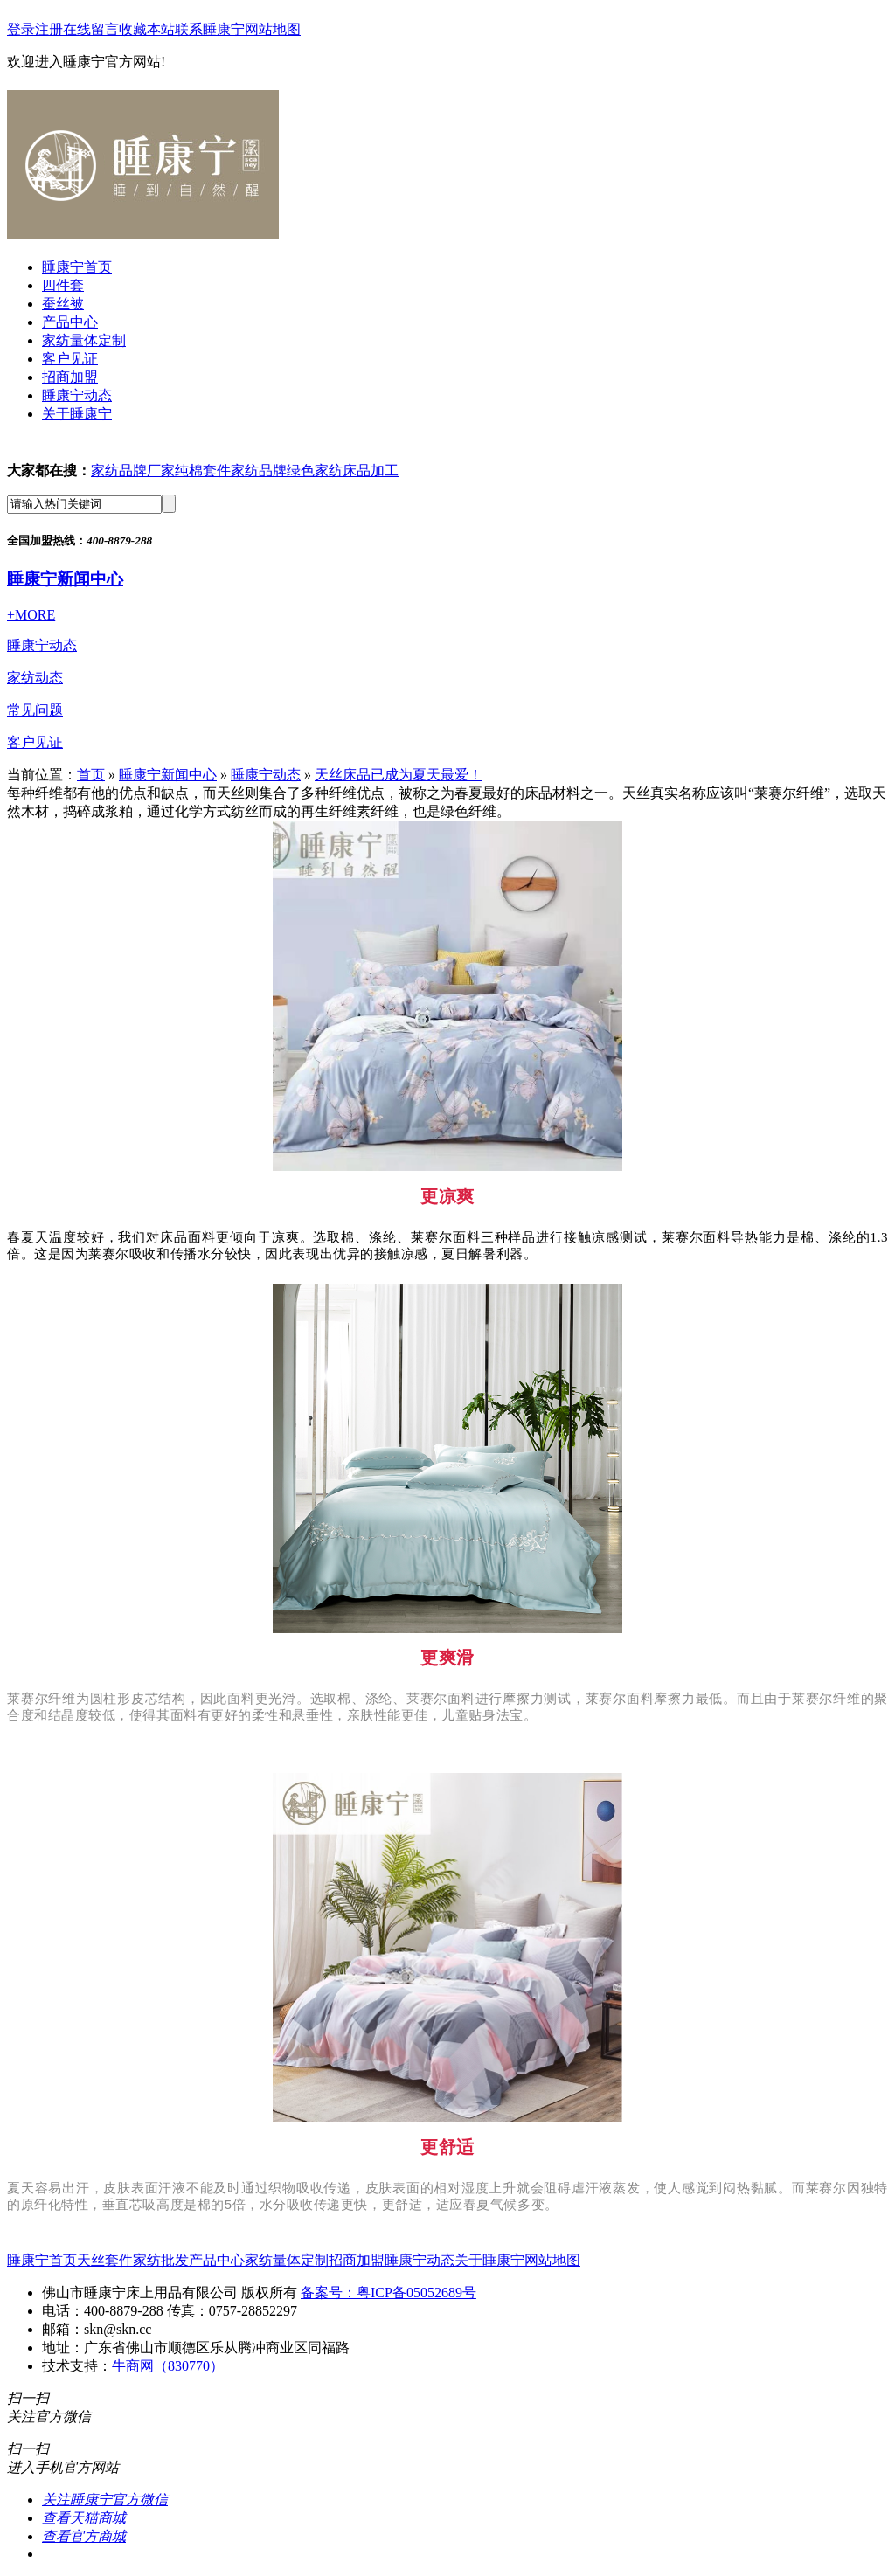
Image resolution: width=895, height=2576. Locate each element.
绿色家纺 (315, 470)
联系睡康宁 (210, 29)
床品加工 (371, 470)
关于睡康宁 (77, 413)
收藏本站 (147, 29)
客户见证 (70, 358)
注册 (49, 29)
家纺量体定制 (84, 340)
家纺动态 (35, 677)
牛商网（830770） (168, 2365)
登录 (21, 29)
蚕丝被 (63, 303)
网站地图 (273, 29)
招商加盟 (70, 377)
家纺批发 (161, 2260)
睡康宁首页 (77, 267)
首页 (91, 774)
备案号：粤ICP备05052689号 (388, 2292)
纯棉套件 (203, 470)
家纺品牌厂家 (133, 470)
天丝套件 (105, 2260)
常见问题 (35, 710)
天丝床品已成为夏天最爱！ (398, 774)
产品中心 (70, 322)
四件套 (63, 285)
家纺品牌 (259, 470)
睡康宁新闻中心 (65, 579)
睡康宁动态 (77, 395)
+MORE (31, 614)
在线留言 (91, 29)
